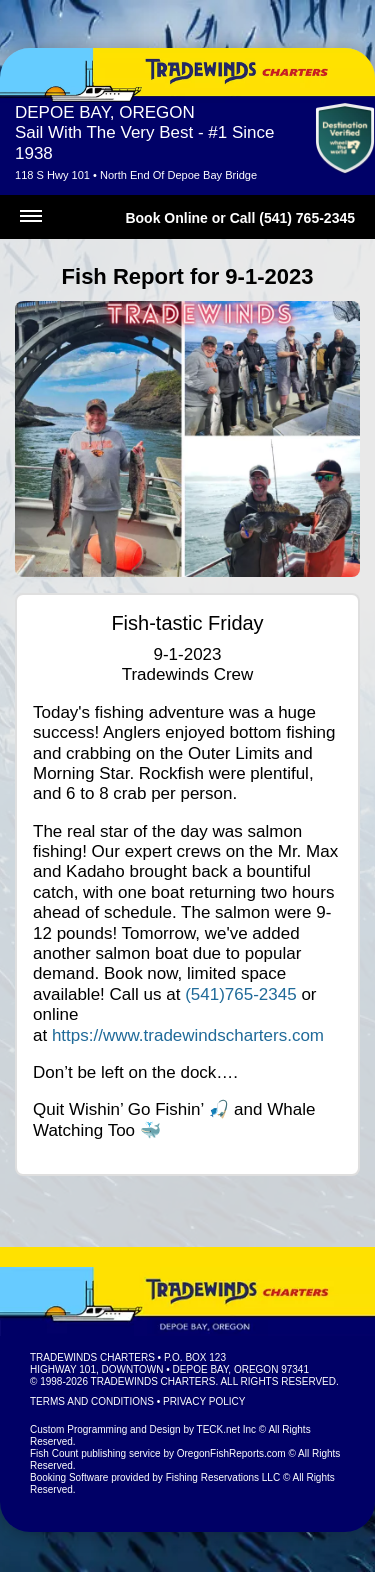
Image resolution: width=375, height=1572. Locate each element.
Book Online (166, 218)
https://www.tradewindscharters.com (188, 1035)
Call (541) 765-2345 (292, 218)
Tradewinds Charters (92, 1357)
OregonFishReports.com (231, 1453)
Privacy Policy (204, 1401)
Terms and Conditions (92, 1401)
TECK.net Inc (226, 1429)
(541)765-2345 (241, 994)
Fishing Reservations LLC (223, 1477)
